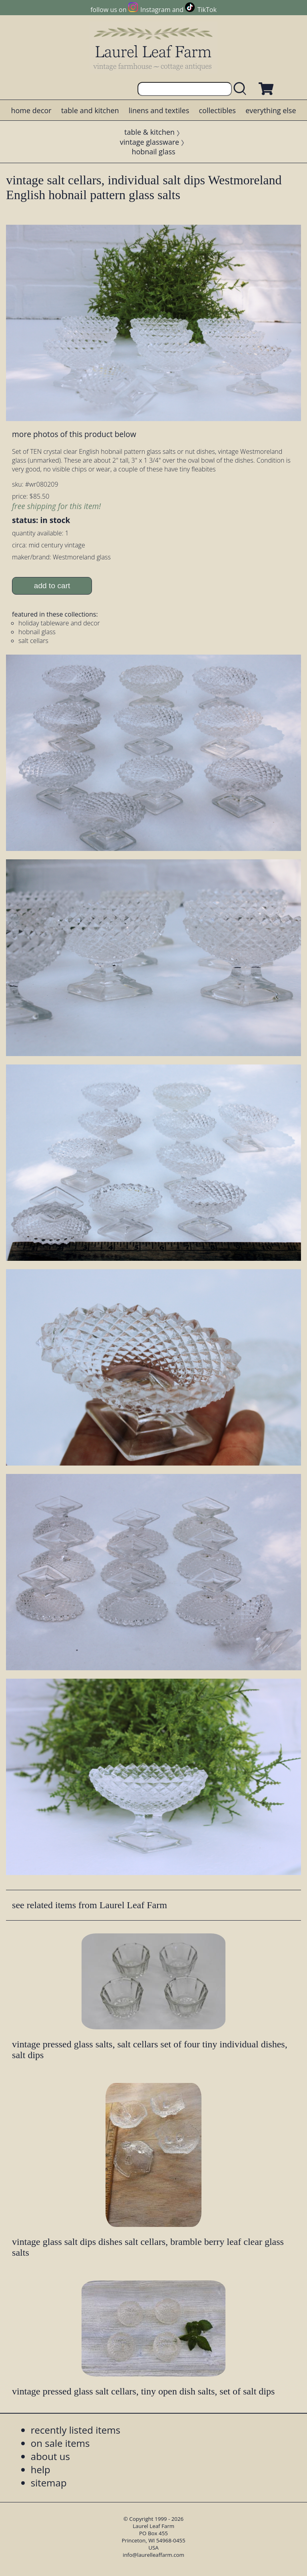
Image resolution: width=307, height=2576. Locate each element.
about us (50, 2456)
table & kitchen (149, 132)
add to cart (52, 585)
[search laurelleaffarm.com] (242, 89)
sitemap (49, 2482)
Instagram (155, 9)
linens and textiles (159, 110)
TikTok (207, 9)
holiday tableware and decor (59, 623)
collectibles (217, 110)
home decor (31, 110)
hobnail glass (153, 151)
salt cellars (33, 640)
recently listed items (75, 2429)
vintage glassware (149, 142)
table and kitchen (90, 110)
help (40, 2469)
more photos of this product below (74, 434)
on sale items (60, 2443)
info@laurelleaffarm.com (153, 2554)
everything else (270, 110)
